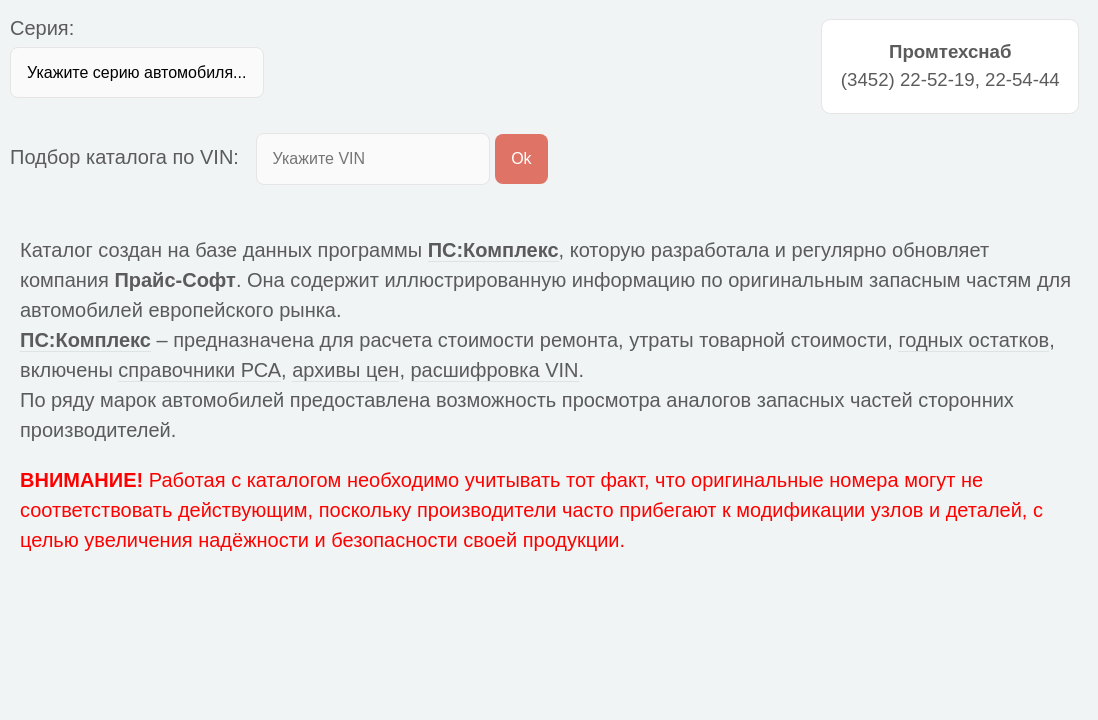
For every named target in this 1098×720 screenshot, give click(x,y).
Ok (521, 158)
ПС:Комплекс (493, 250)
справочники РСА (199, 370)
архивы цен (345, 370)
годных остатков (973, 340)
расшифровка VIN (495, 370)
